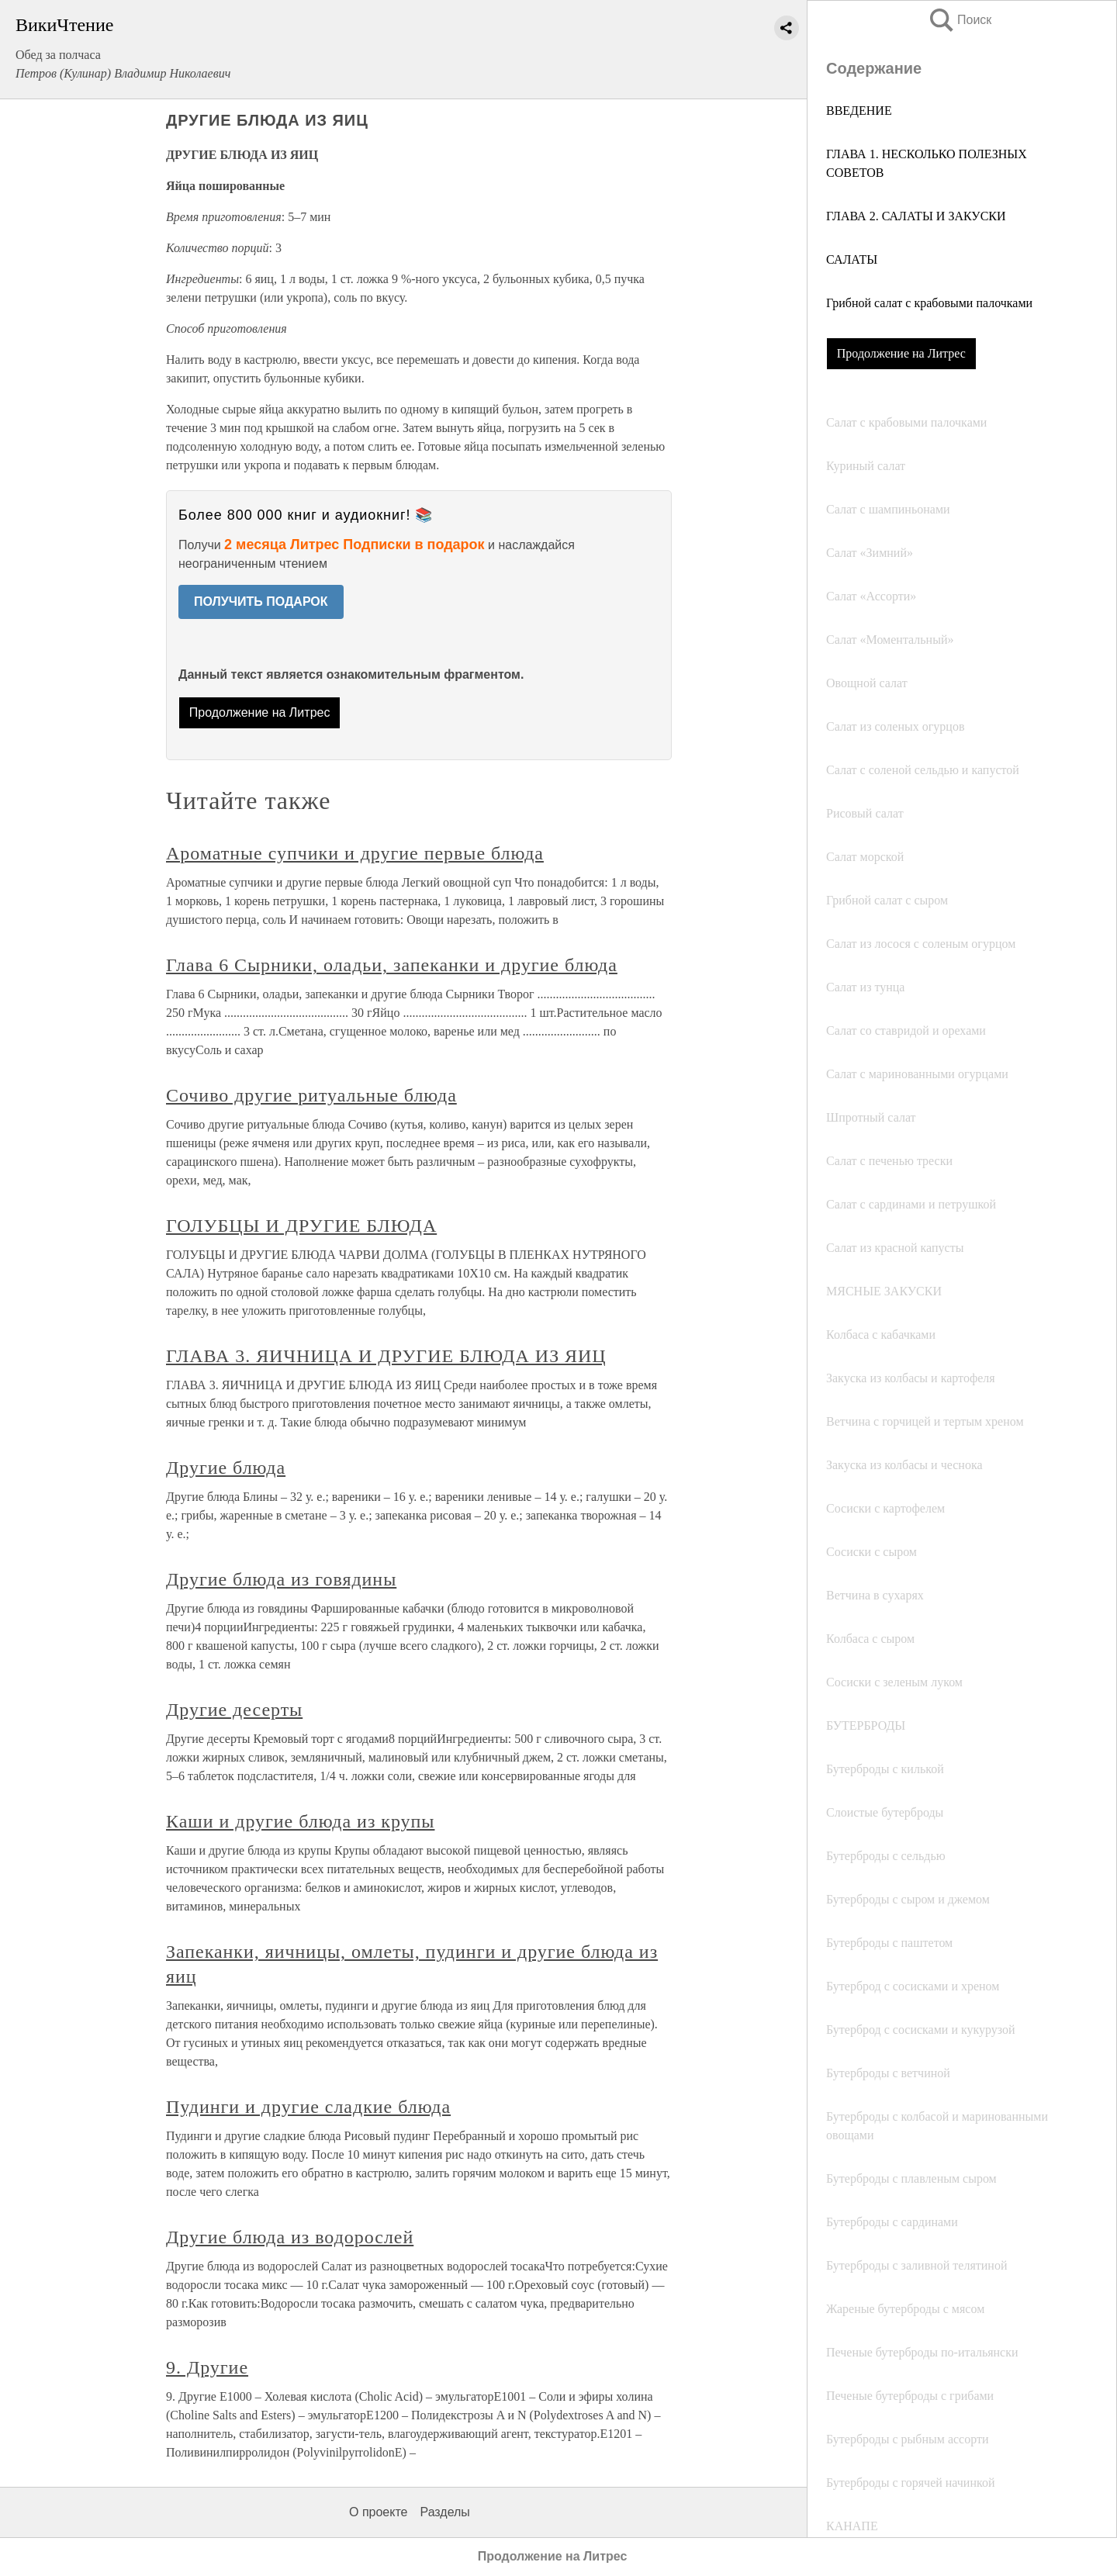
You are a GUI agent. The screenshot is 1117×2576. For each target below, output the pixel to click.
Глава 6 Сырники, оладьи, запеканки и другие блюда (391, 965)
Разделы (444, 2512)
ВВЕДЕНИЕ (859, 110)
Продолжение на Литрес (901, 353)
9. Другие (207, 2367)
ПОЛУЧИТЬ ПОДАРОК (261, 601)
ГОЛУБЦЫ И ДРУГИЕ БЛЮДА (301, 1225)
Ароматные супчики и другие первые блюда (355, 853)
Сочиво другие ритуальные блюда (311, 1095)
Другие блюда (225, 1467)
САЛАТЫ (851, 259)
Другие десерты (234, 1709)
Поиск (959, 19)
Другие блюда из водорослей (289, 2237)
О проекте (378, 2512)
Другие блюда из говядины (281, 1579)
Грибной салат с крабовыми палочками (929, 302)
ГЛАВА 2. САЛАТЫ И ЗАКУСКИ (916, 216)
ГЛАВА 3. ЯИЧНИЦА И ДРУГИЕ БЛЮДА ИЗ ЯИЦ (386, 1356)
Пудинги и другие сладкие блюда (308, 2107)
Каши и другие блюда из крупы (300, 1821)
